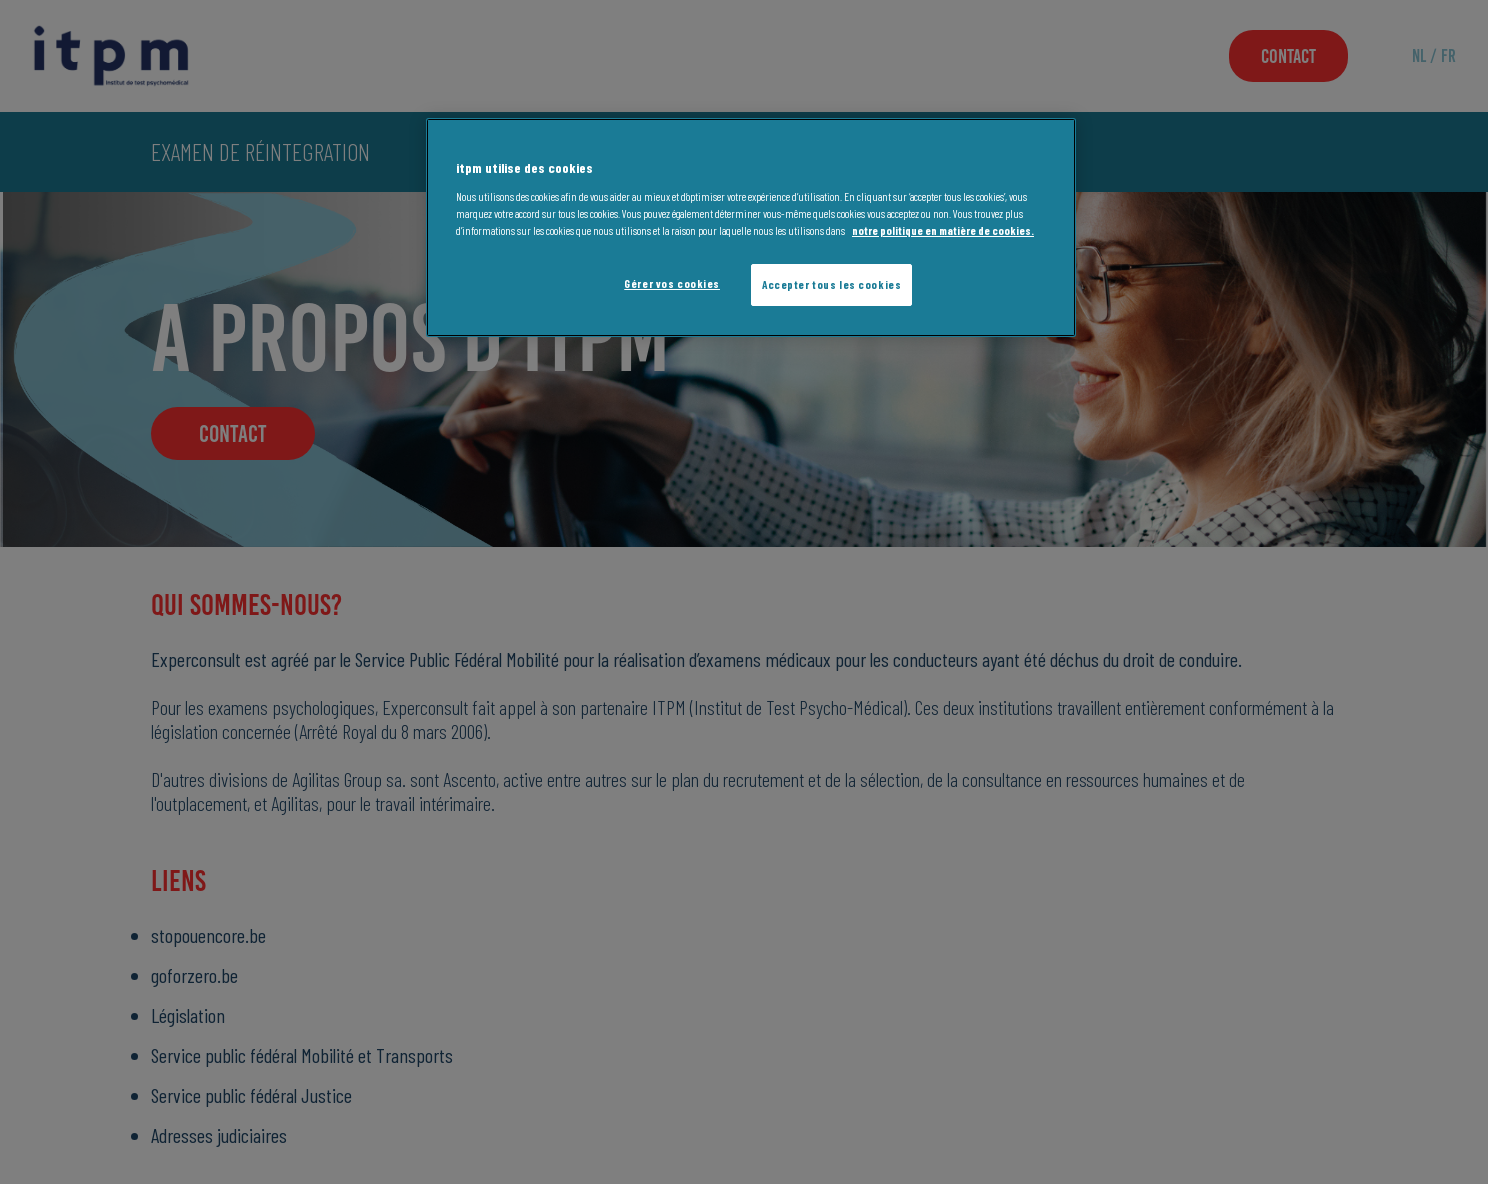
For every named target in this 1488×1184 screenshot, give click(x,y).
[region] (751, 227)
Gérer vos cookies (672, 283)
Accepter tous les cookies (831, 284)
